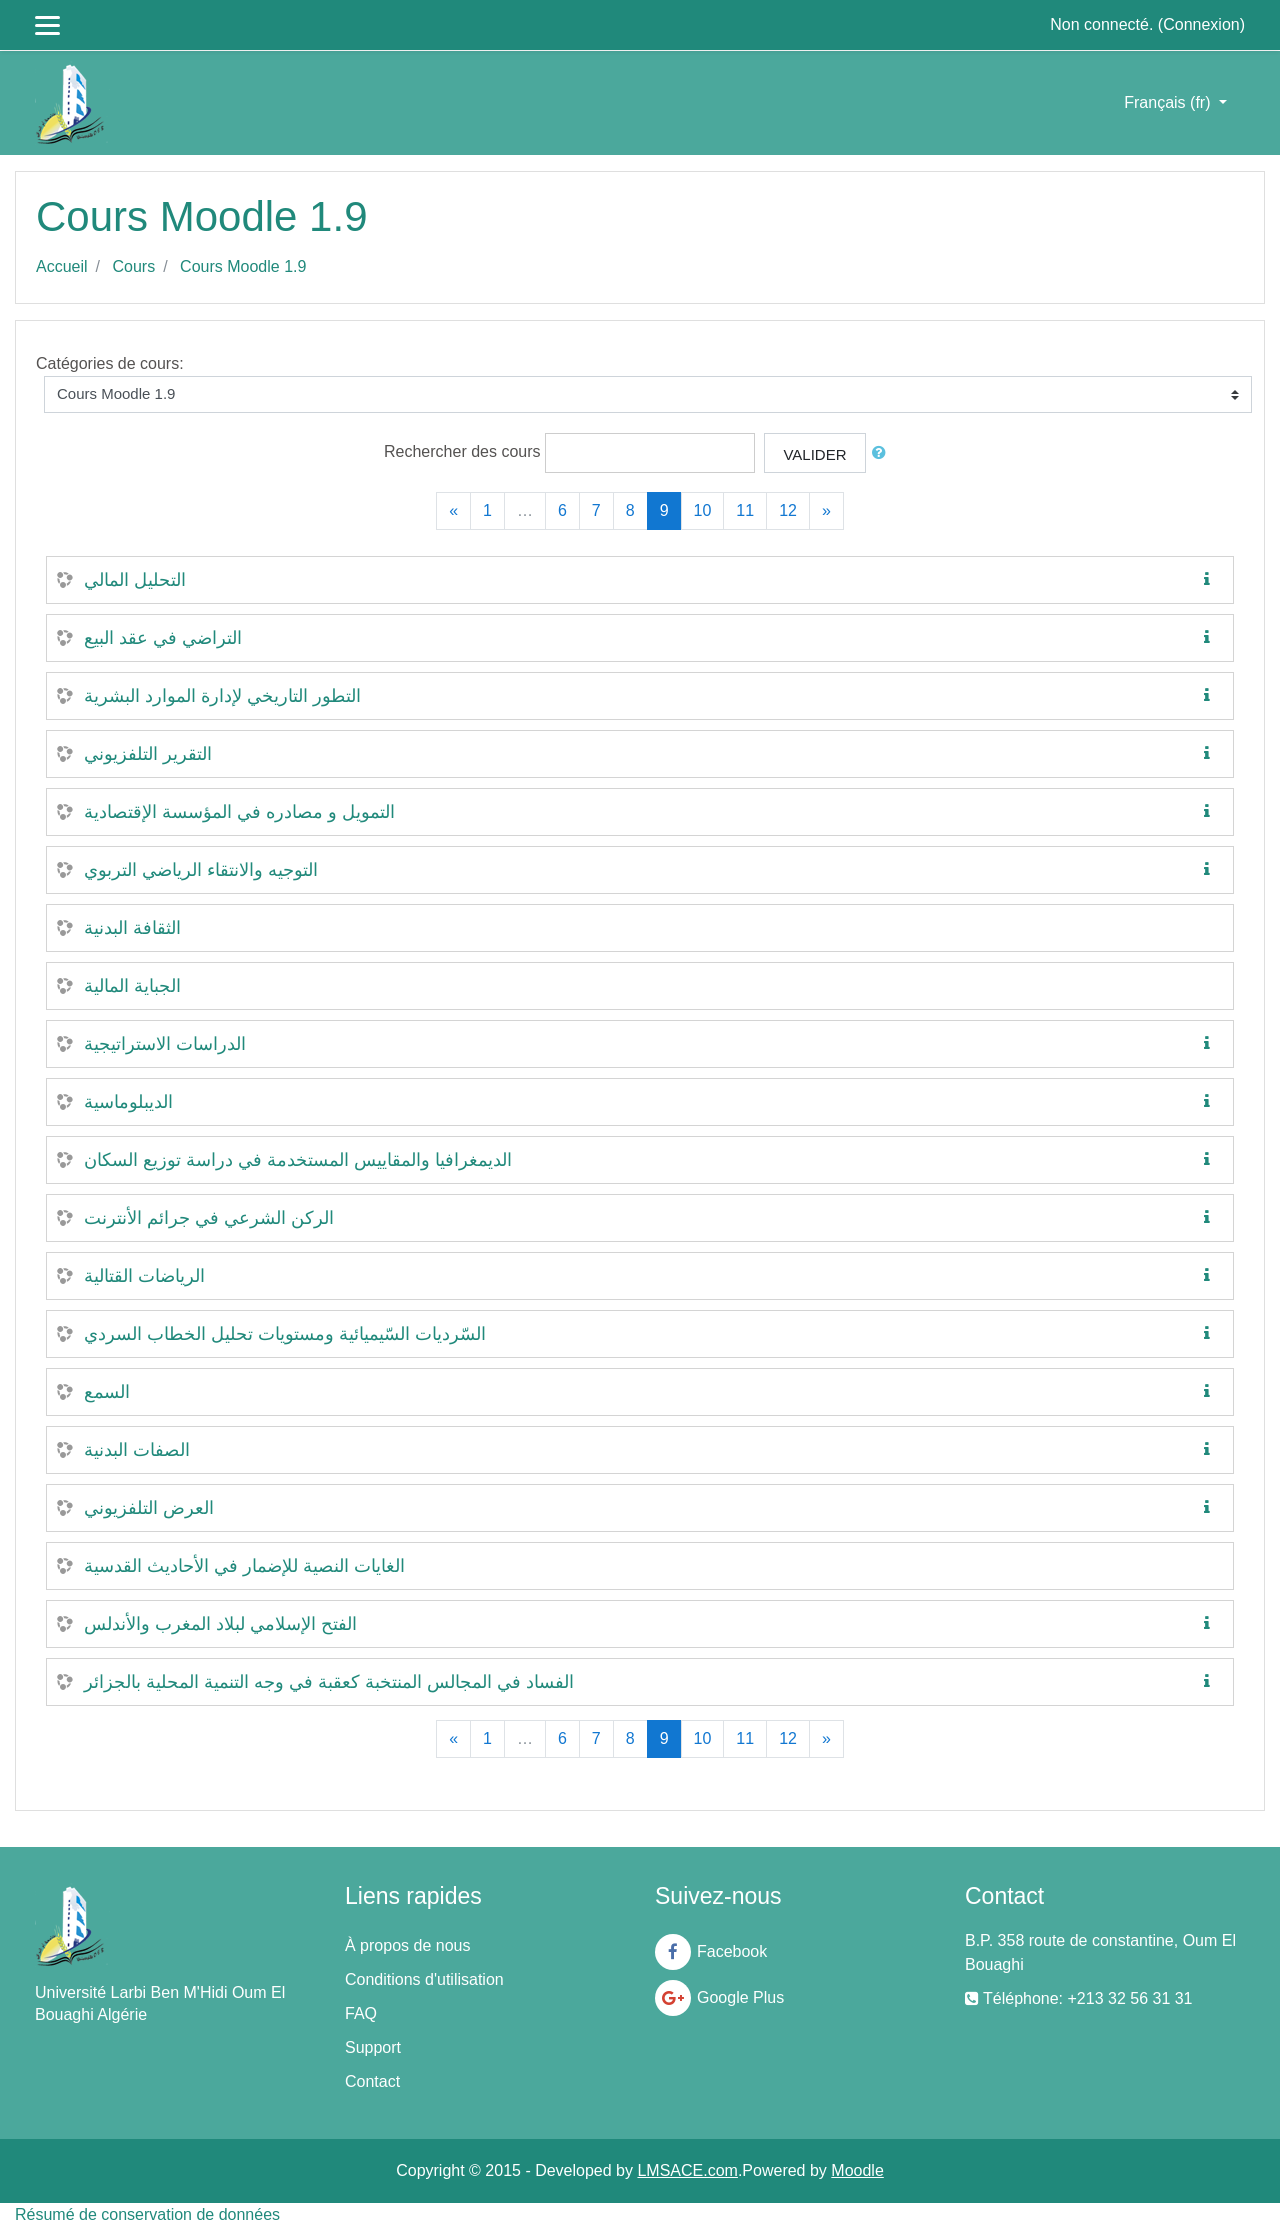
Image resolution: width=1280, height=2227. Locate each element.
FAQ (361, 2013)
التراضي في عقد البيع (163, 638)
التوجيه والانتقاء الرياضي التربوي (201, 870)
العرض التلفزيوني (149, 1508)
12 (788, 510)
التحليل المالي (135, 580)
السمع (107, 1392)
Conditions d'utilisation (424, 1979)
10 (703, 510)
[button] (883, 453)
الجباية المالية (132, 986)
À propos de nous (407, 1945)
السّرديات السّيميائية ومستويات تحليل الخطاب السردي (285, 1334)
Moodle (857, 2170)
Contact (372, 2081)
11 (745, 510)
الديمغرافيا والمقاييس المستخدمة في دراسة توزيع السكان (298, 1160)
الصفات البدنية (137, 1450)
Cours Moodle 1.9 (243, 266)
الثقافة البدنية (132, 928)
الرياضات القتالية (144, 1276)
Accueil (62, 266)
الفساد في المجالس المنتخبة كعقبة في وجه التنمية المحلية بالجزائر (329, 1682)
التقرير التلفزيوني (148, 754)
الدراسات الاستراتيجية (165, 1044)
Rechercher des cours (462, 451)
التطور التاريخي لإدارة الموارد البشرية (222, 696)
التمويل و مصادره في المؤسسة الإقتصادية (239, 812)
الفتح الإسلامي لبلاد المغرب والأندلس (220, 1624)
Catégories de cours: (110, 363)
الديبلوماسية (128, 1102)
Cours (133, 266)
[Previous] (453, 511)
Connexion (1201, 24)
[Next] (826, 511)
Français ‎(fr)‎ (1169, 102)
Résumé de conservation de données (147, 2214)
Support (373, 2047)
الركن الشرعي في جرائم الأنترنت (209, 1218)
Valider (814, 454)
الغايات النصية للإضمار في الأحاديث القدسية (244, 1566)
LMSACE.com (687, 2170)
